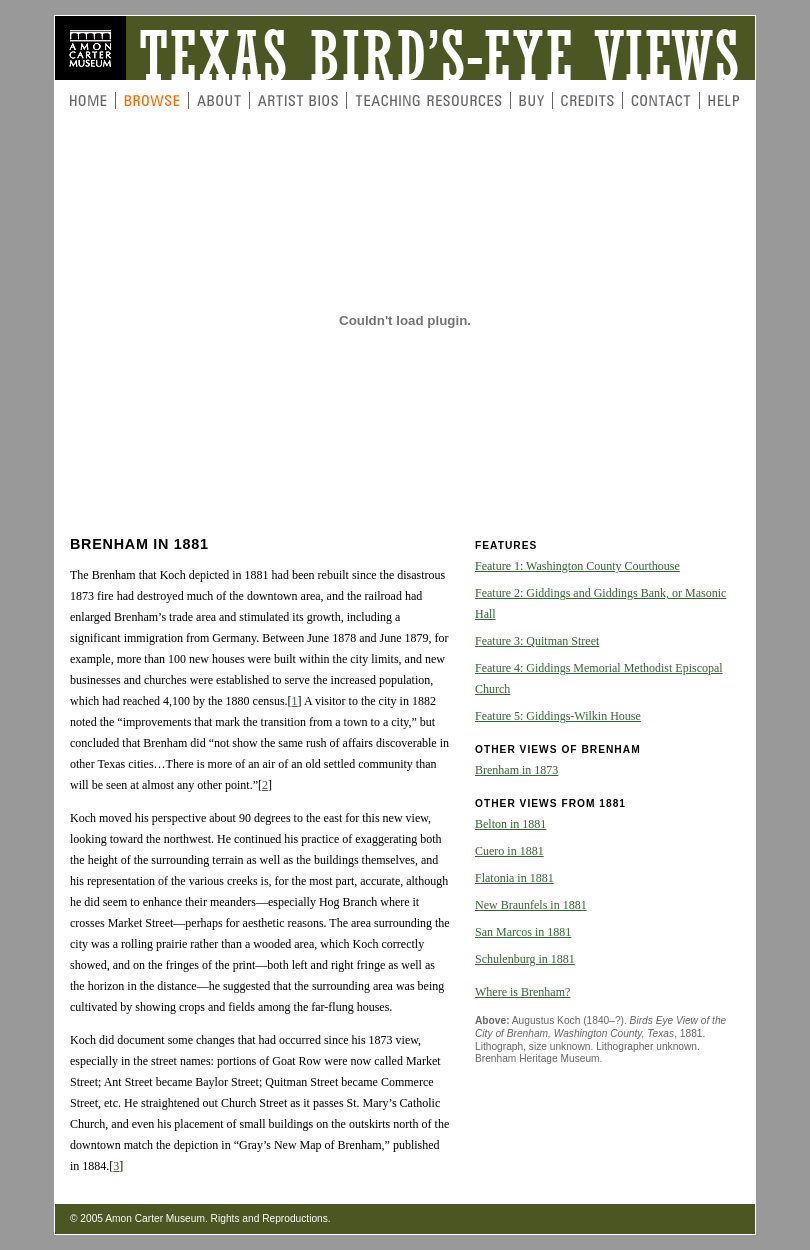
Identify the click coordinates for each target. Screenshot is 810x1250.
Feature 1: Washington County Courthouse (577, 566)
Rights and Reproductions (269, 1218)
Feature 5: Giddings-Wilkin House (558, 716)
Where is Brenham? (522, 992)
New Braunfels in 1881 (531, 905)
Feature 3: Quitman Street (537, 641)
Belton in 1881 (510, 824)
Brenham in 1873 (516, 770)
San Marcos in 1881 (523, 932)
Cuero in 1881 (509, 851)
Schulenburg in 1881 (525, 959)
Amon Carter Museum (155, 1218)
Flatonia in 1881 (514, 878)
